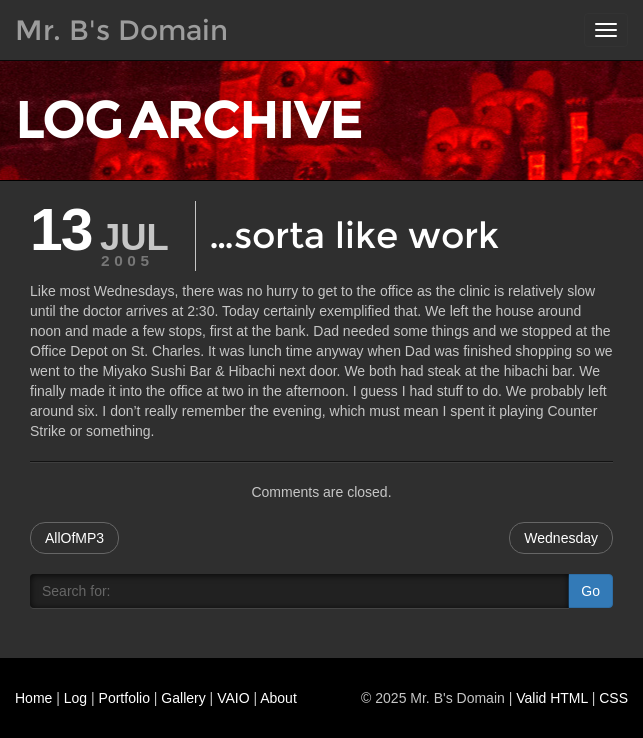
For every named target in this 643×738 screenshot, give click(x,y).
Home (33, 698)
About (278, 698)
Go (590, 591)
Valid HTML (552, 698)
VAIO (233, 698)
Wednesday (561, 538)
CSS (613, 698)
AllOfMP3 (74, 538)
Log (75, 698)
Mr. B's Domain (121, 30)
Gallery (183, 698)
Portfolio (124, 698)
